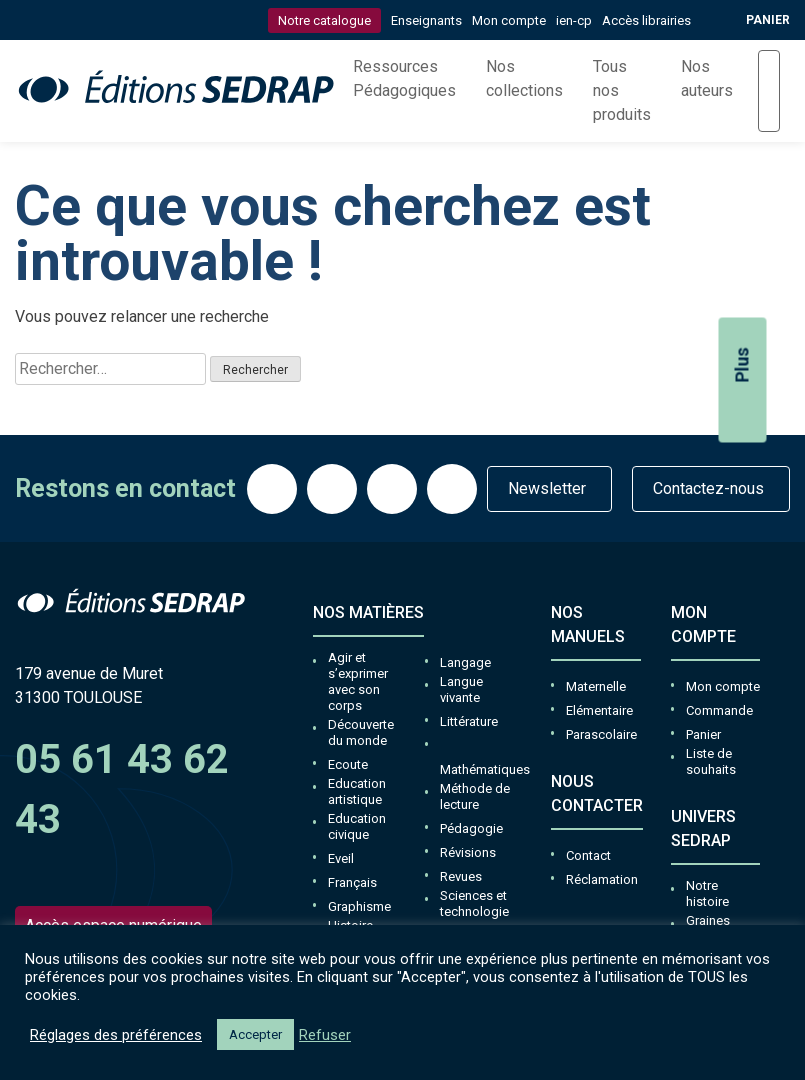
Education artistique (357, 791)
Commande (719, 710)
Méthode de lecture (475, 796)
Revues (461, 876)
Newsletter (547, 488)
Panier (703, 734)
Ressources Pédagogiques (404, 78)
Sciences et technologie (474, 903)
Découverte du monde (361, 732)
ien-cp (574, 20)
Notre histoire (707, 893)
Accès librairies (646, 20)
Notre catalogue (324, 20)
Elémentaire (599, 710)
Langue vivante (461, 689)
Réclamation (602, 879)
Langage (465, 662)
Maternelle (596, 686)
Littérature (469, 721)
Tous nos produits (622, 90)
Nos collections (524, 78)
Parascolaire (601, 734)
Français (352, 882)
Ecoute (348, 764)
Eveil (341, 858)
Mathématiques (485, 769)
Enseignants (426, 20)
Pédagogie (471, 828)
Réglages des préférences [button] (116, 1035)
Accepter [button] (255, 1034)
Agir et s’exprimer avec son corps (358, 681)
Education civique (357, 826)
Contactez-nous (708, 488)
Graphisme (359, 906)
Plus (743, 390)
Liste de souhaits (711, 761)
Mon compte (509, 20)
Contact (588, 855)
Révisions (468, 852)
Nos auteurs (707, 78)
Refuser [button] (325, 1035)
